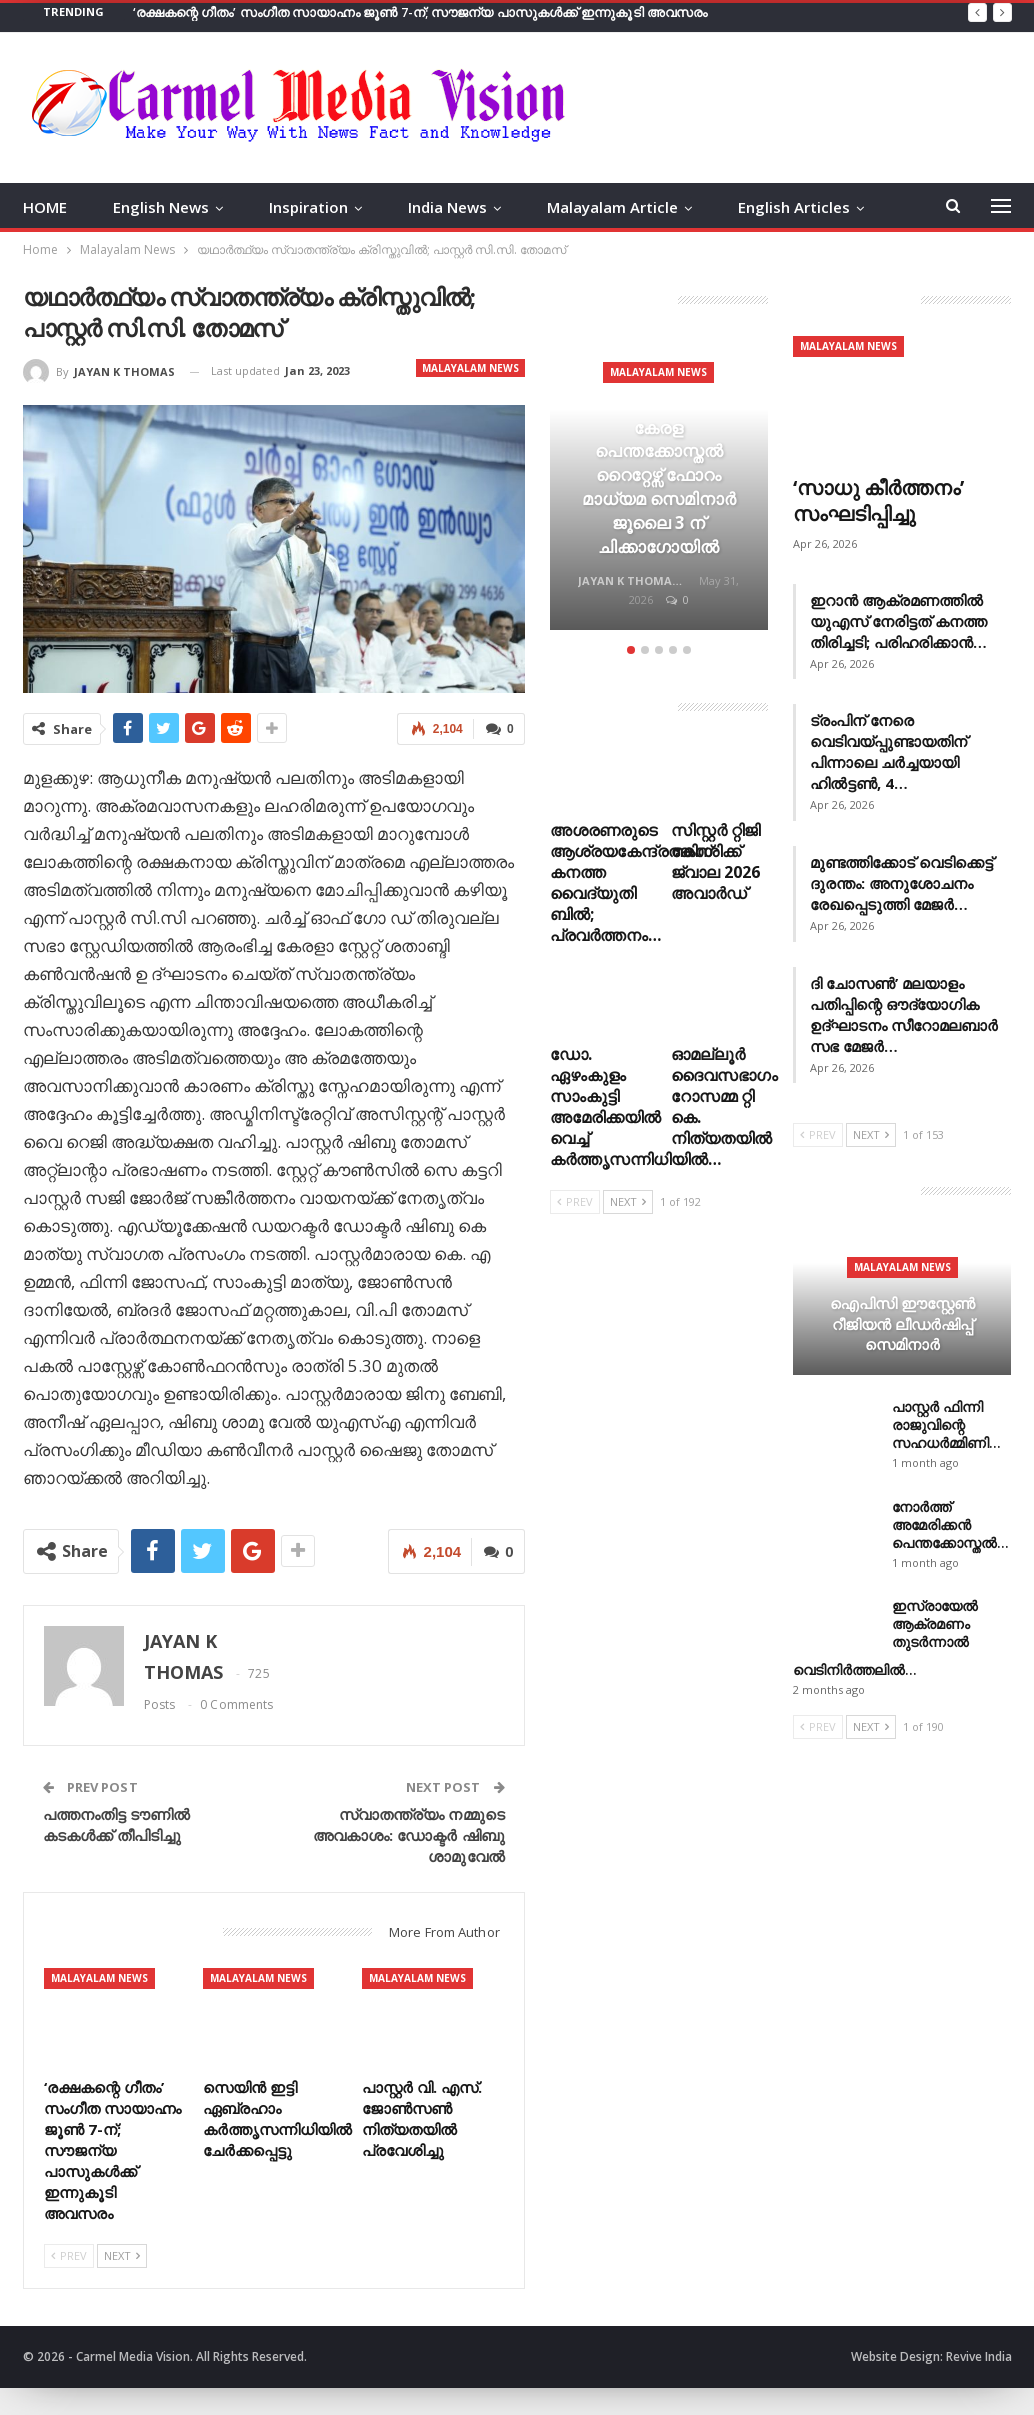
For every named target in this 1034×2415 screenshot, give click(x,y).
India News (447, 207)
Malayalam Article (612, 207)
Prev (69, 2255)
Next (122, 2255)
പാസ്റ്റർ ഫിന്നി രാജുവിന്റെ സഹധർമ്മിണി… (946, 1424)
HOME (45, 207)
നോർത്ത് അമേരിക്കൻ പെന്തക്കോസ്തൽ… (950, 1524)
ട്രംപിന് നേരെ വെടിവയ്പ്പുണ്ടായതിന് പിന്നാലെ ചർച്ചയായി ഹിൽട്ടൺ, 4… (888, 751)
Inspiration (308, 207)
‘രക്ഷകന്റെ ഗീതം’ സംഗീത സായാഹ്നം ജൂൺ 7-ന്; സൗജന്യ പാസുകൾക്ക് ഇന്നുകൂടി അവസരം (420, 12)
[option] (659, 486)
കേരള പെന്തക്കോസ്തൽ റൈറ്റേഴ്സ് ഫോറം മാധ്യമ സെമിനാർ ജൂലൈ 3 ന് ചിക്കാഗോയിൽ (659, 487)
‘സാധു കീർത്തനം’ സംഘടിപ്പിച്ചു (878, 500)
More (757, 207)
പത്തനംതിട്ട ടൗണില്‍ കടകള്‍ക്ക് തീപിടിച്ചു (117, 1824)
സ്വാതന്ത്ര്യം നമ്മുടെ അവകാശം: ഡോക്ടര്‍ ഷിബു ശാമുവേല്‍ (409, 1835)
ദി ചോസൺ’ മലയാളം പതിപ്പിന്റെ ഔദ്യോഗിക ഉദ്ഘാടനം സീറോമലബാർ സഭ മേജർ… (904, 1014)
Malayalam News (470, 368)
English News (161, 207)
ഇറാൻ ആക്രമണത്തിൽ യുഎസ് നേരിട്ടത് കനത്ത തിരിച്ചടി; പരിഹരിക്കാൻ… (898, 621)
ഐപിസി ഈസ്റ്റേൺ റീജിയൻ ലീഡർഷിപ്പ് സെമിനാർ (902, 1323)
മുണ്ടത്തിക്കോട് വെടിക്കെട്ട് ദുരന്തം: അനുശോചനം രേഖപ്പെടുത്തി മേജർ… (901, 883)
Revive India (979, 2356)
